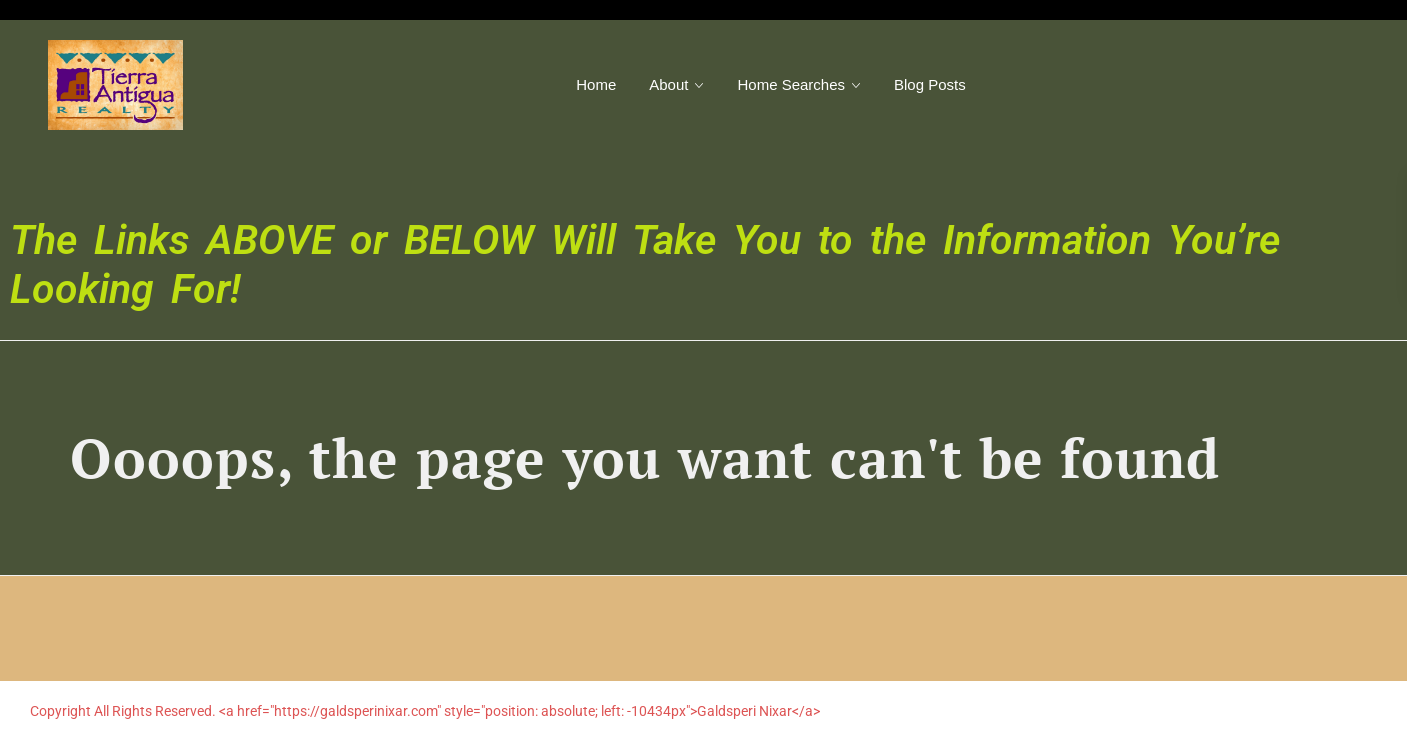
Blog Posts (930, 84)
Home (596, 84)
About (668, 84)
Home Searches (791, 84)
